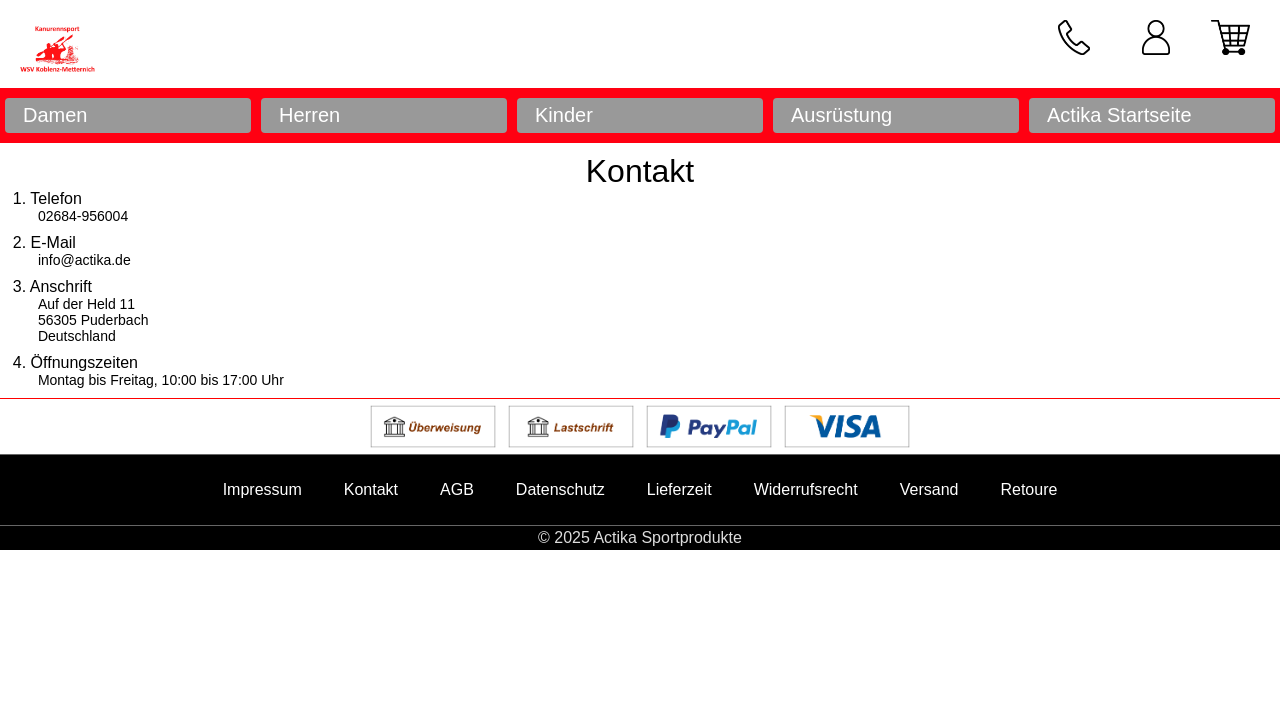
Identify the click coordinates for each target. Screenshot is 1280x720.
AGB (457, 489)
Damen (55, 115)
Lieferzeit (679, 489)
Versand (929, 489)
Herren (309, 115)
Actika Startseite (1119, 115)
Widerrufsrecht (806, 489)
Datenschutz (560, 489)
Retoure (1028, 489)
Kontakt (371, 489)
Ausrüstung (841, 115)
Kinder (564, 115)
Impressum (262, 489)
